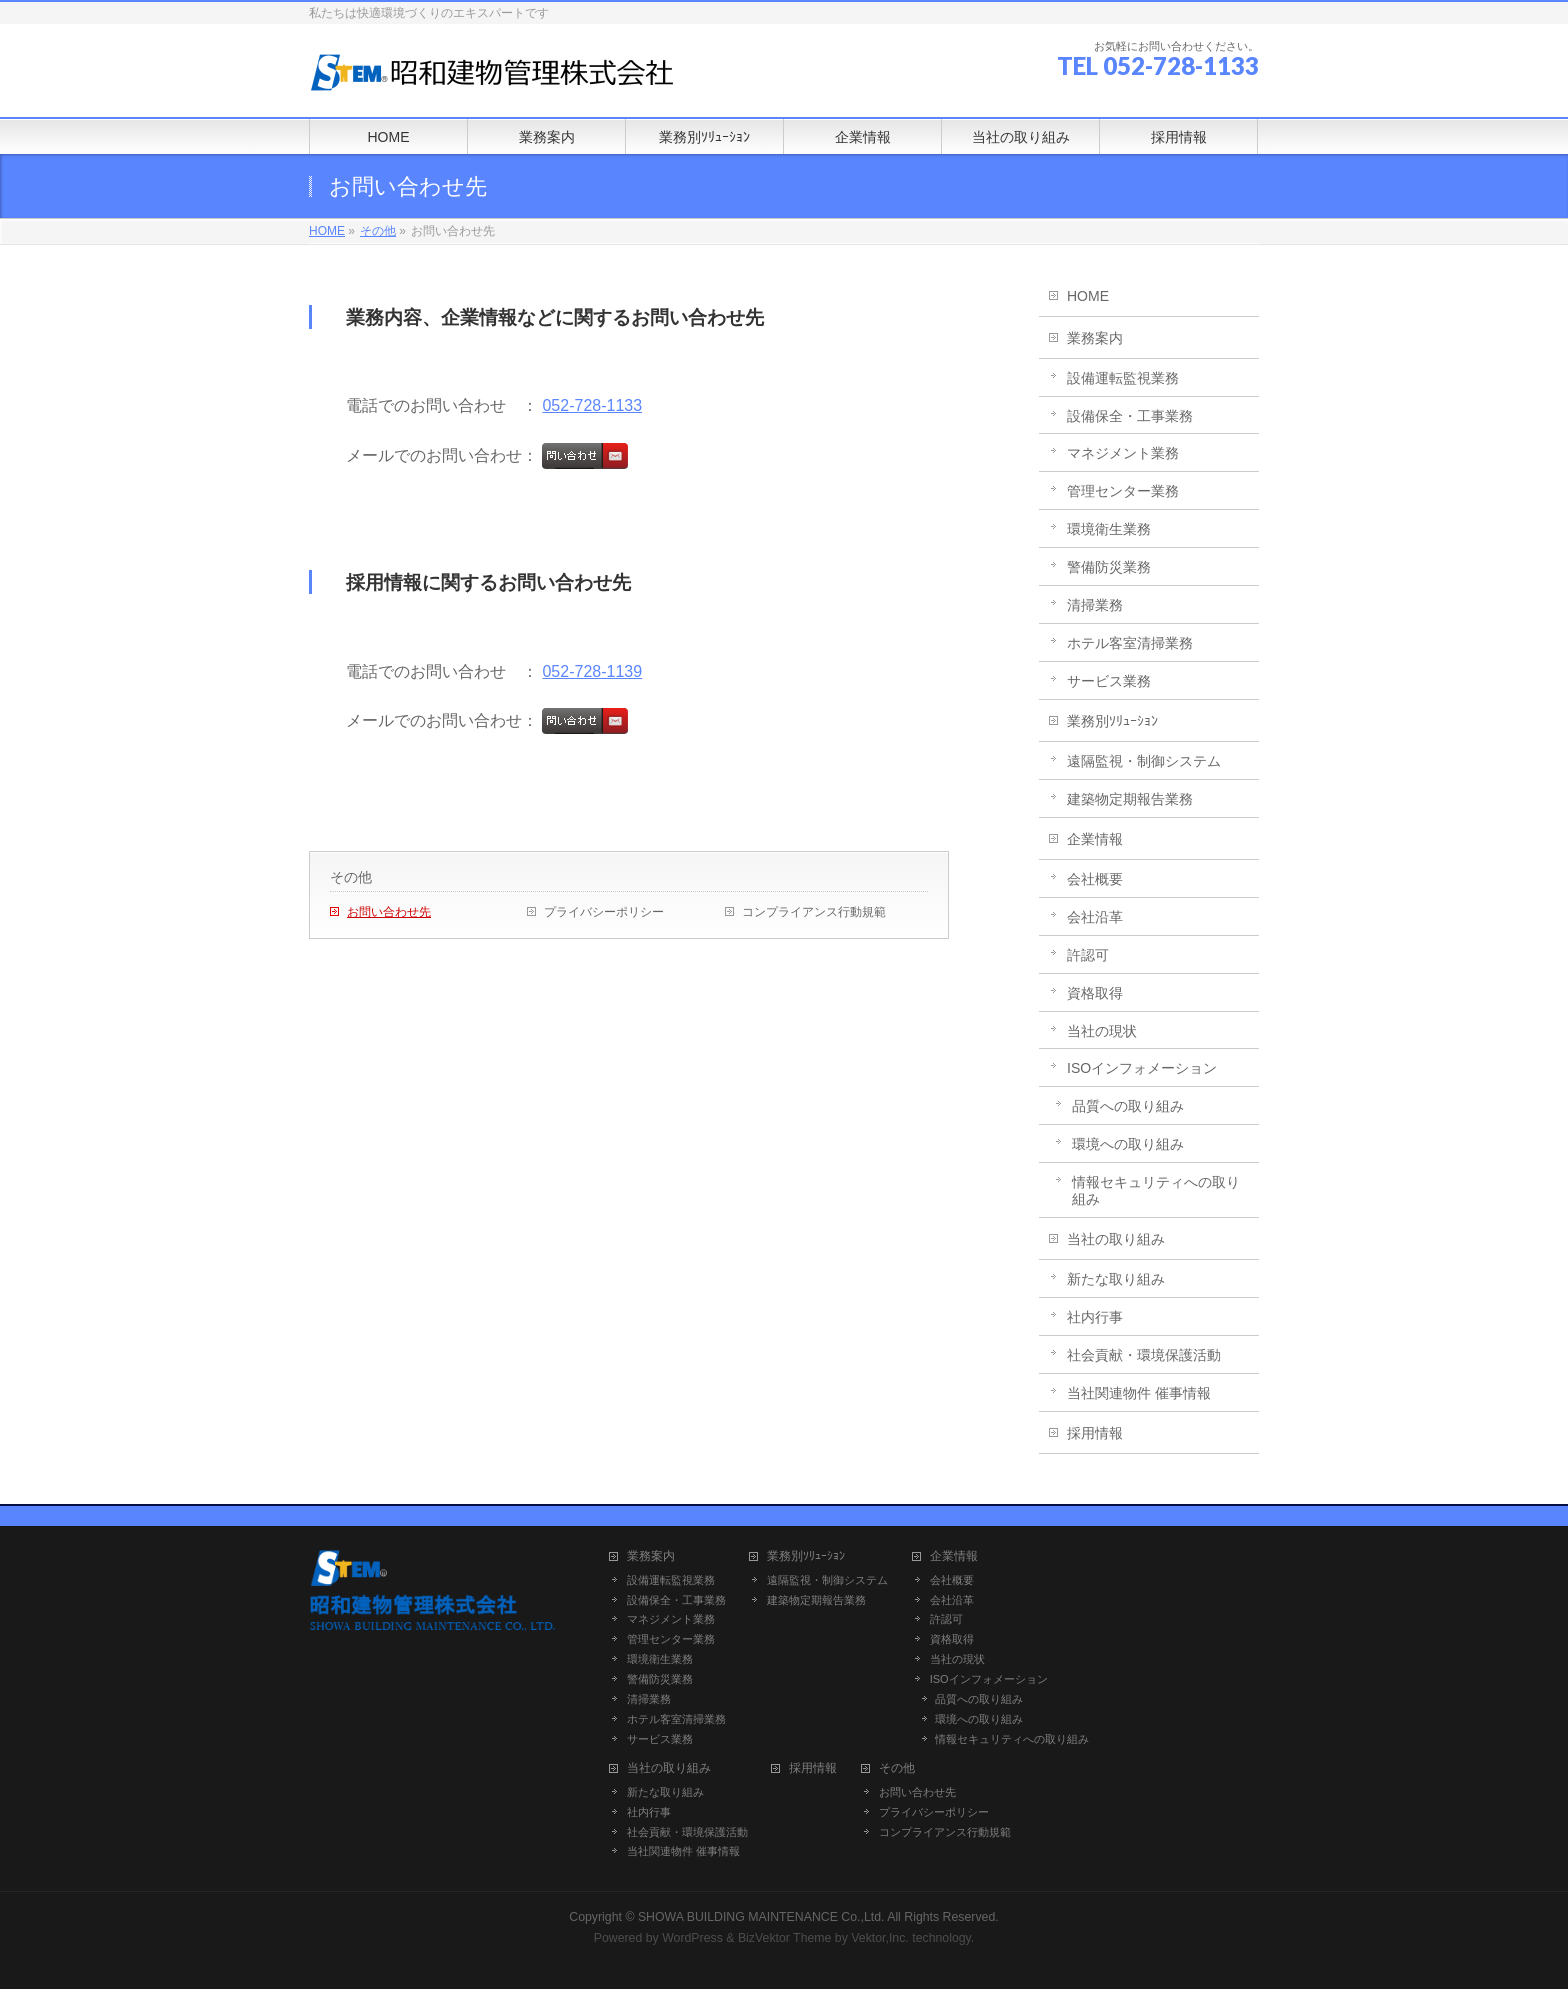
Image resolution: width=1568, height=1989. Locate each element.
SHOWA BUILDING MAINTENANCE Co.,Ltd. (761, 1917)
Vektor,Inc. (880, 1938)
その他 (351, 877)
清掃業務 (1095, 605)
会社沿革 (1095, 917)
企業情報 (1095, 839)
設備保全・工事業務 (1130, 416)
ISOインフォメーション (1142, 1068)
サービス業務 (1109, 681)
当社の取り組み (1116, 1239)
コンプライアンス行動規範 (814, 912)
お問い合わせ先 (389, 912)
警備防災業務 (1109, 567)
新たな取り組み (1116, 1279)
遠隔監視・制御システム (1144, 761)
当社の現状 (1102, 1031)
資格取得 (1095, 993)
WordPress (692, 1938)
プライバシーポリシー (604, 912)
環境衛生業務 (1109, 529)
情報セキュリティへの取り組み (1156, 1190)
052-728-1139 (592, 671)
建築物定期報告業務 (1130, 799)
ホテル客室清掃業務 (1130, 643)
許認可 (1088, 955)
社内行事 (1095, 1317)
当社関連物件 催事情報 (1139, 1393)
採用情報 (1095, 1433)
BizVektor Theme (785, 1938)
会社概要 (1095, 879)
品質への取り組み (1128, 1106)
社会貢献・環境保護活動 (1144, 1355)
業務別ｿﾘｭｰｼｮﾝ (1112, 721)
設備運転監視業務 (1123, 378)
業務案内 (1095, 338)
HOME (1088, 296)
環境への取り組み (1128, 1144)
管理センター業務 (1123, 491)
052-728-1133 (592, 405)
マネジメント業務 (1123, 453)
